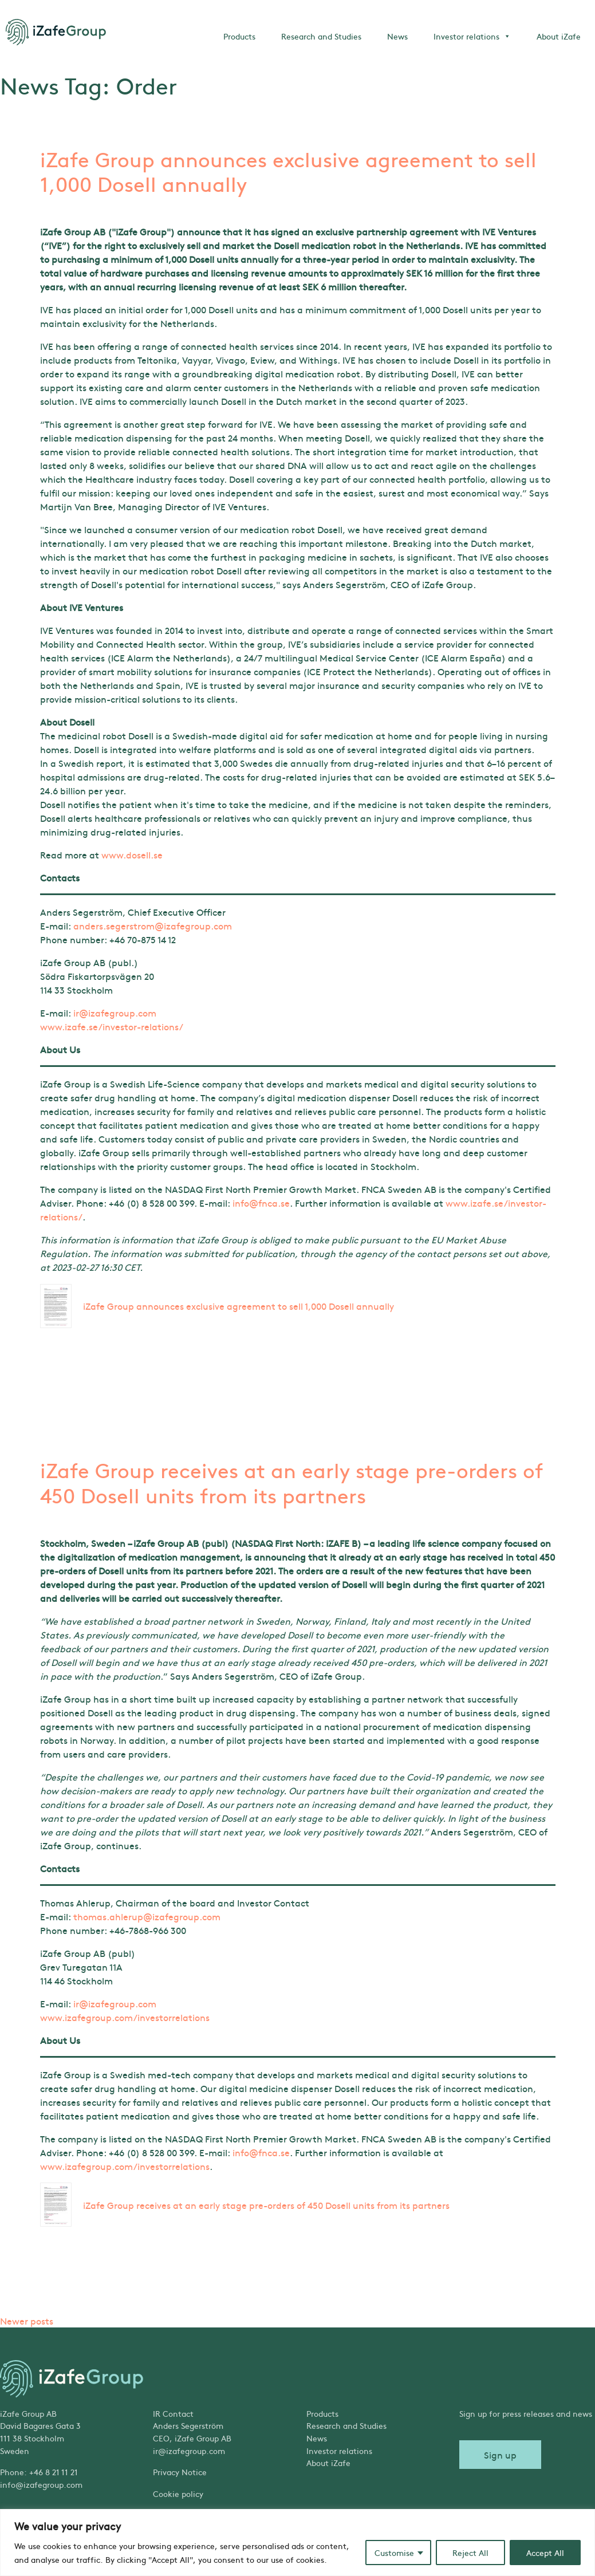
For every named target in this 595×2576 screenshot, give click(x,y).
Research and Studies (321, 36)
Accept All (545, 2552)
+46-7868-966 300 (147, 1930)
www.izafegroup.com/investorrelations (125, 2017)
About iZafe (559, 36)
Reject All (470, 2552)
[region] (297, 2542)
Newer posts (26, 2320)
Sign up (500, 2454)
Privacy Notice (180, 2471)
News (397, 36)
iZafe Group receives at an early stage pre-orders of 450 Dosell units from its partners (291, 1481)
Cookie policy (178, 2493)
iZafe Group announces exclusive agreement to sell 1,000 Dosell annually (288, 171)
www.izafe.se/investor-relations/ (111, 1026)
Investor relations (472, 36)
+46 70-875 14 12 (142, 939)
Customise (394, 2552)
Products (239, 36)
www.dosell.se (132, 854)
